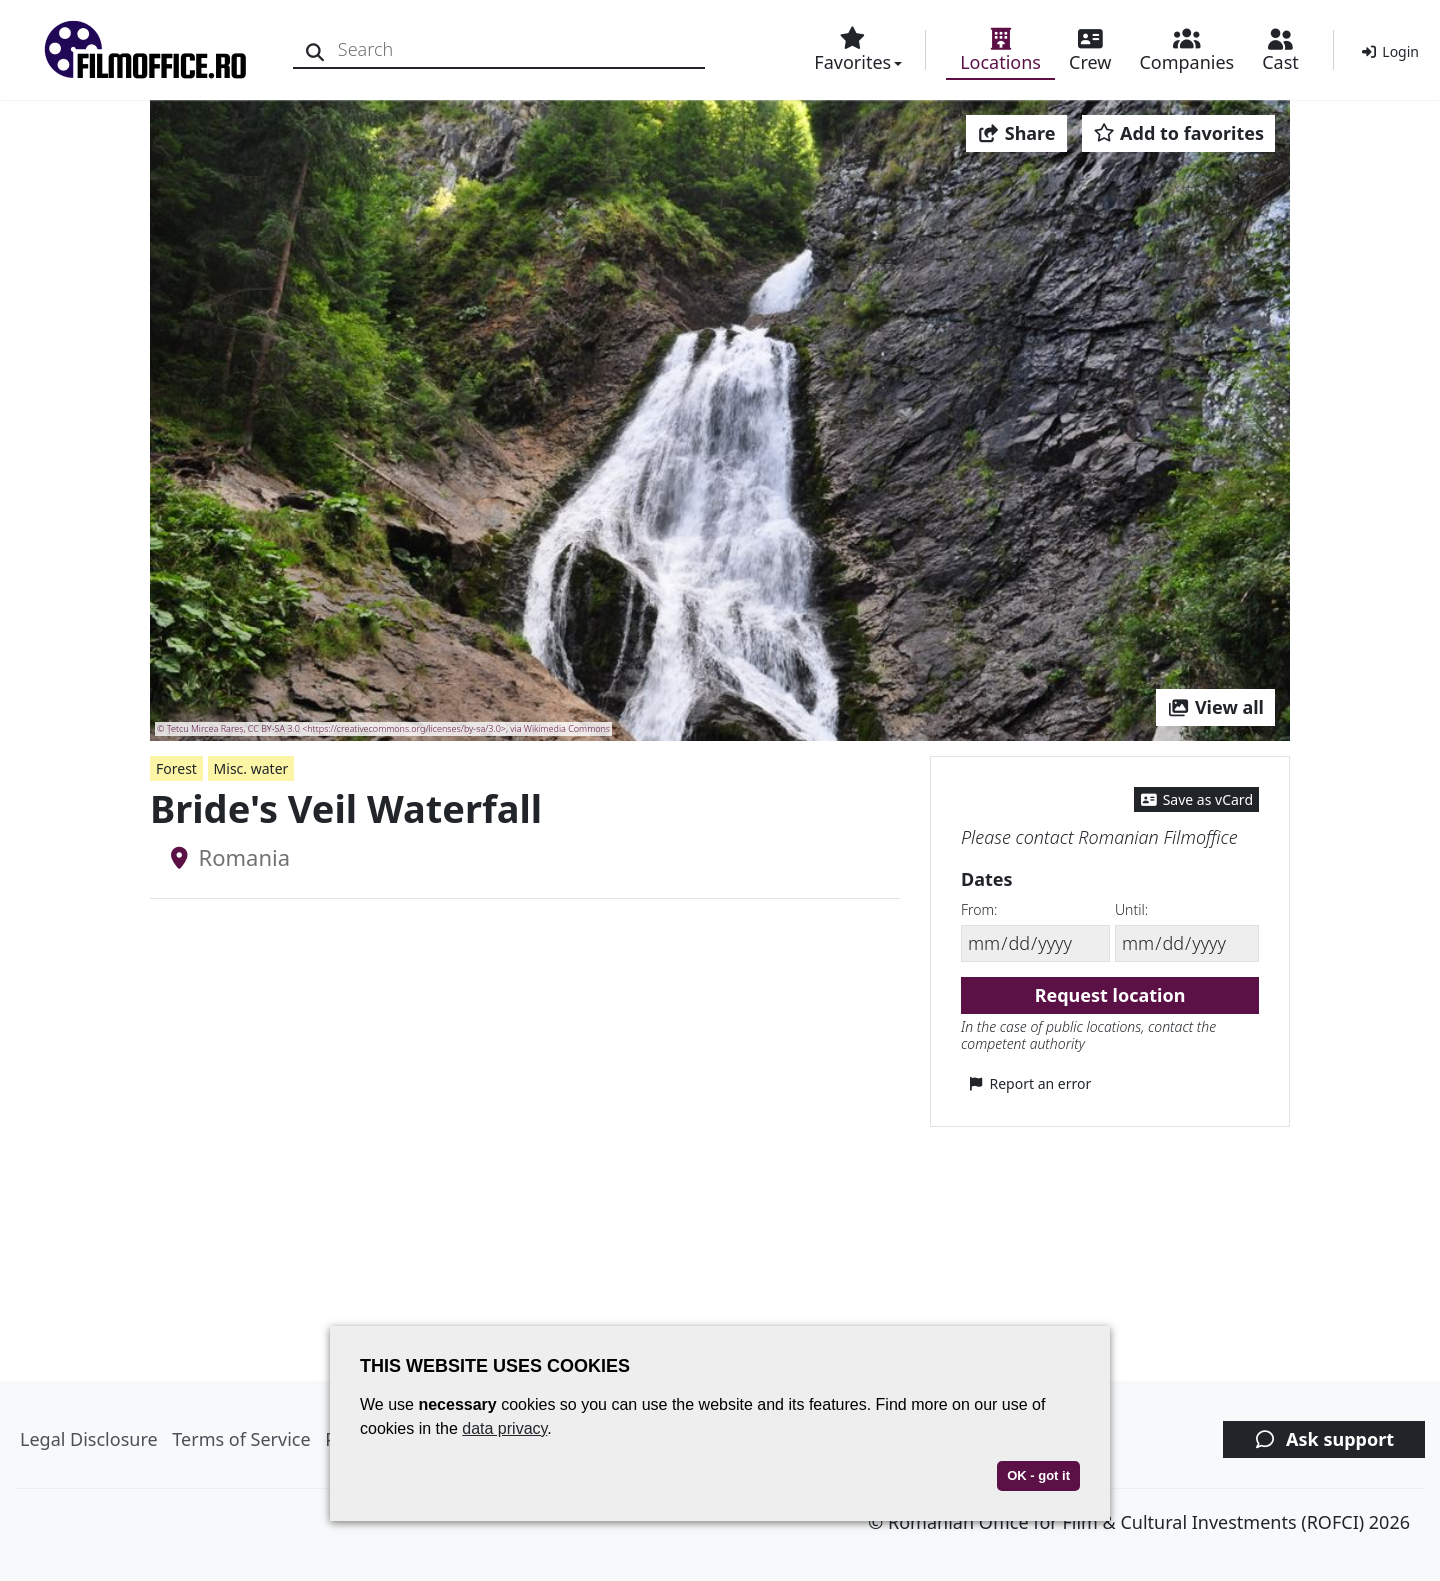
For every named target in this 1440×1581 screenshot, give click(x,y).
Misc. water (251, 768)
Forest (176, 768)
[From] (1035, 943)
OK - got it (1038, 1475)
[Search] (317, 49)
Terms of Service (241, 1439)
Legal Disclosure (89, 1439)
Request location (1110, 995)
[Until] (1187, 943)
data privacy (504, 1428)
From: (979, 909)
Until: (1131, 909)
